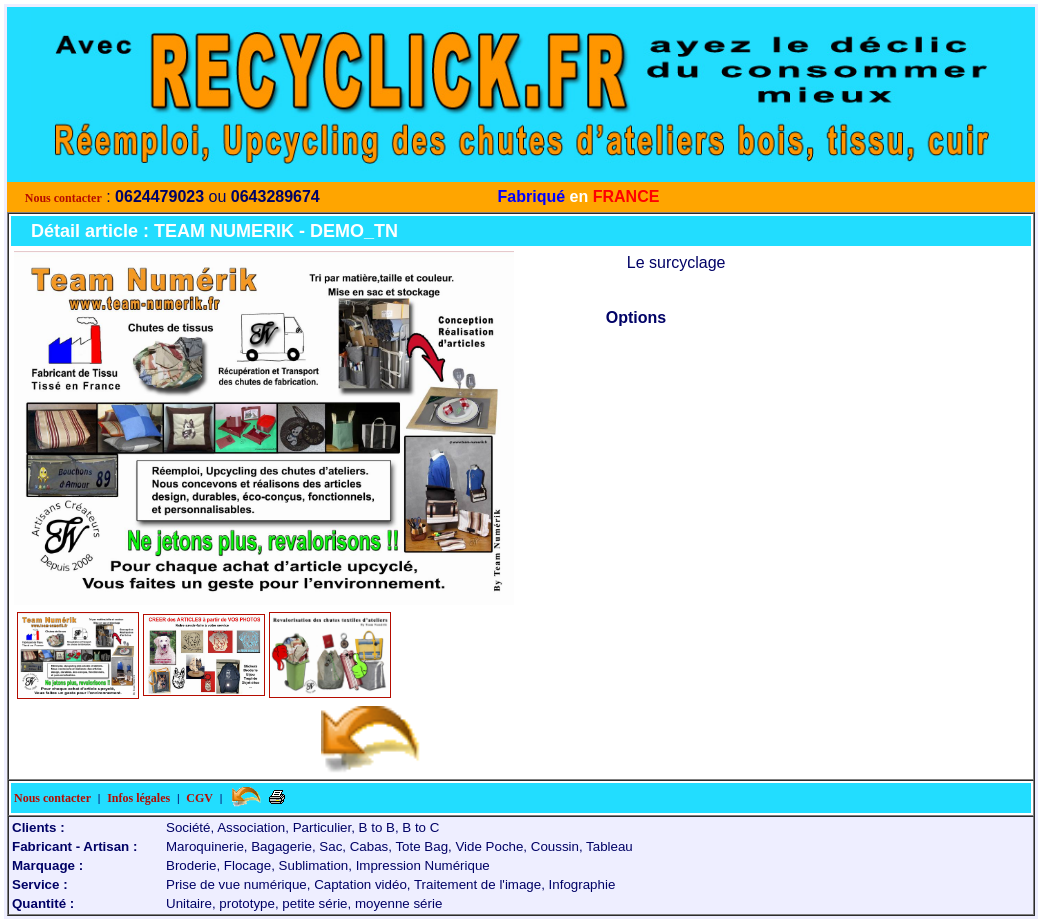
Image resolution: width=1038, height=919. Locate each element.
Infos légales (138, 798)
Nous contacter (63, 198)
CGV (199, 798)
